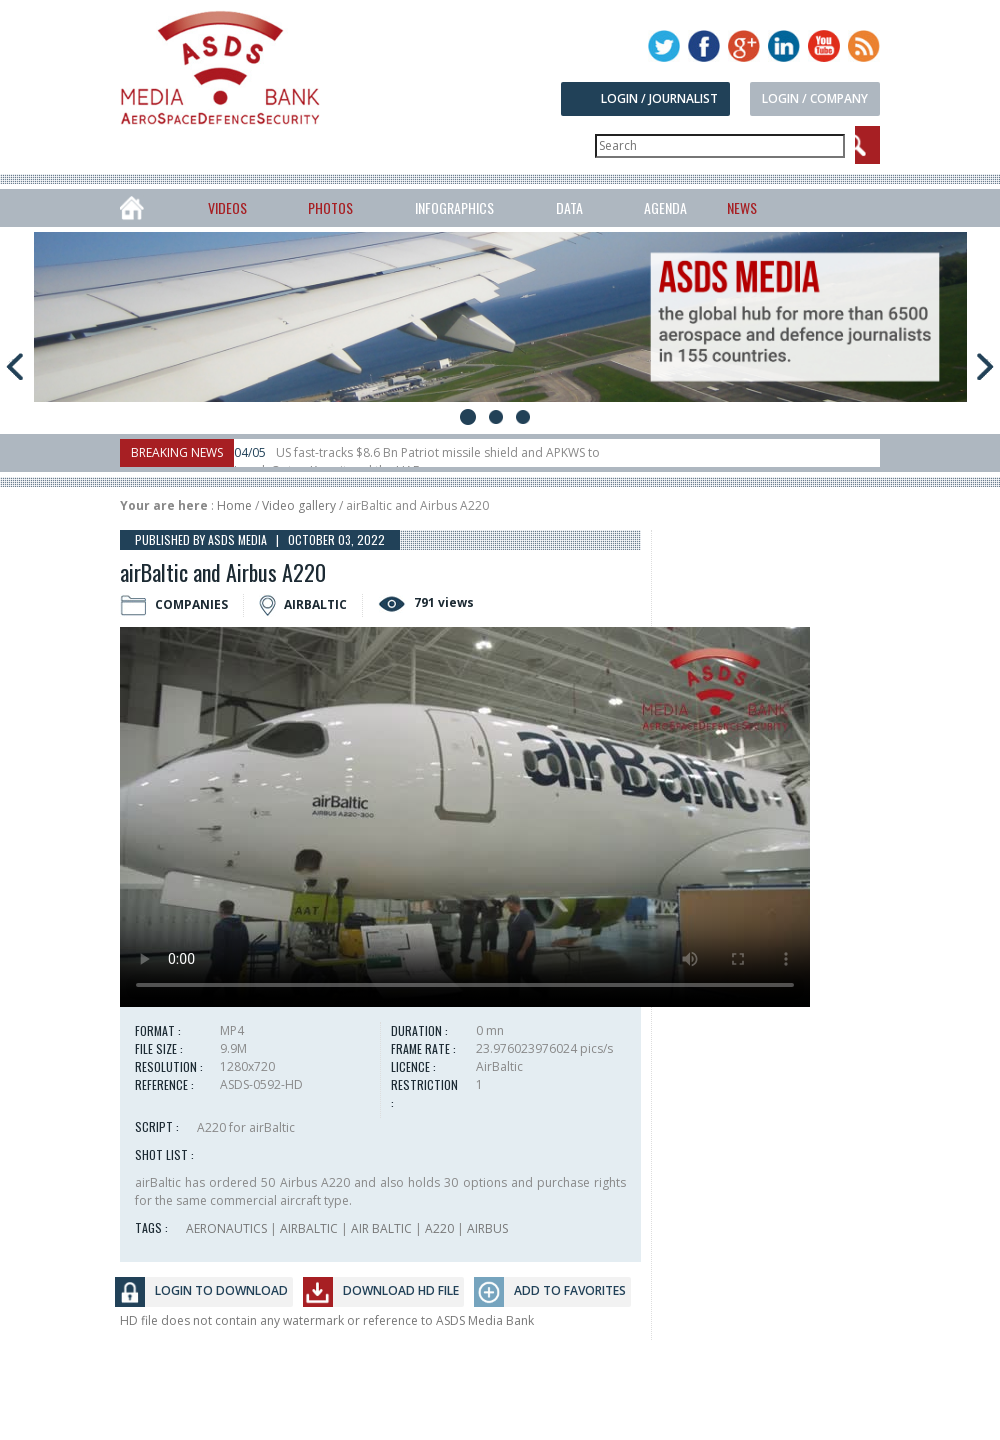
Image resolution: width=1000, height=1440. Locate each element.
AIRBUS (487, 1228)
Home (234, 505)
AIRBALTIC (309, 1228)
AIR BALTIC (381, 1228)
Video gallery (299, 505)
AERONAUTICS (226, 1228)
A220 (439, 1228)
